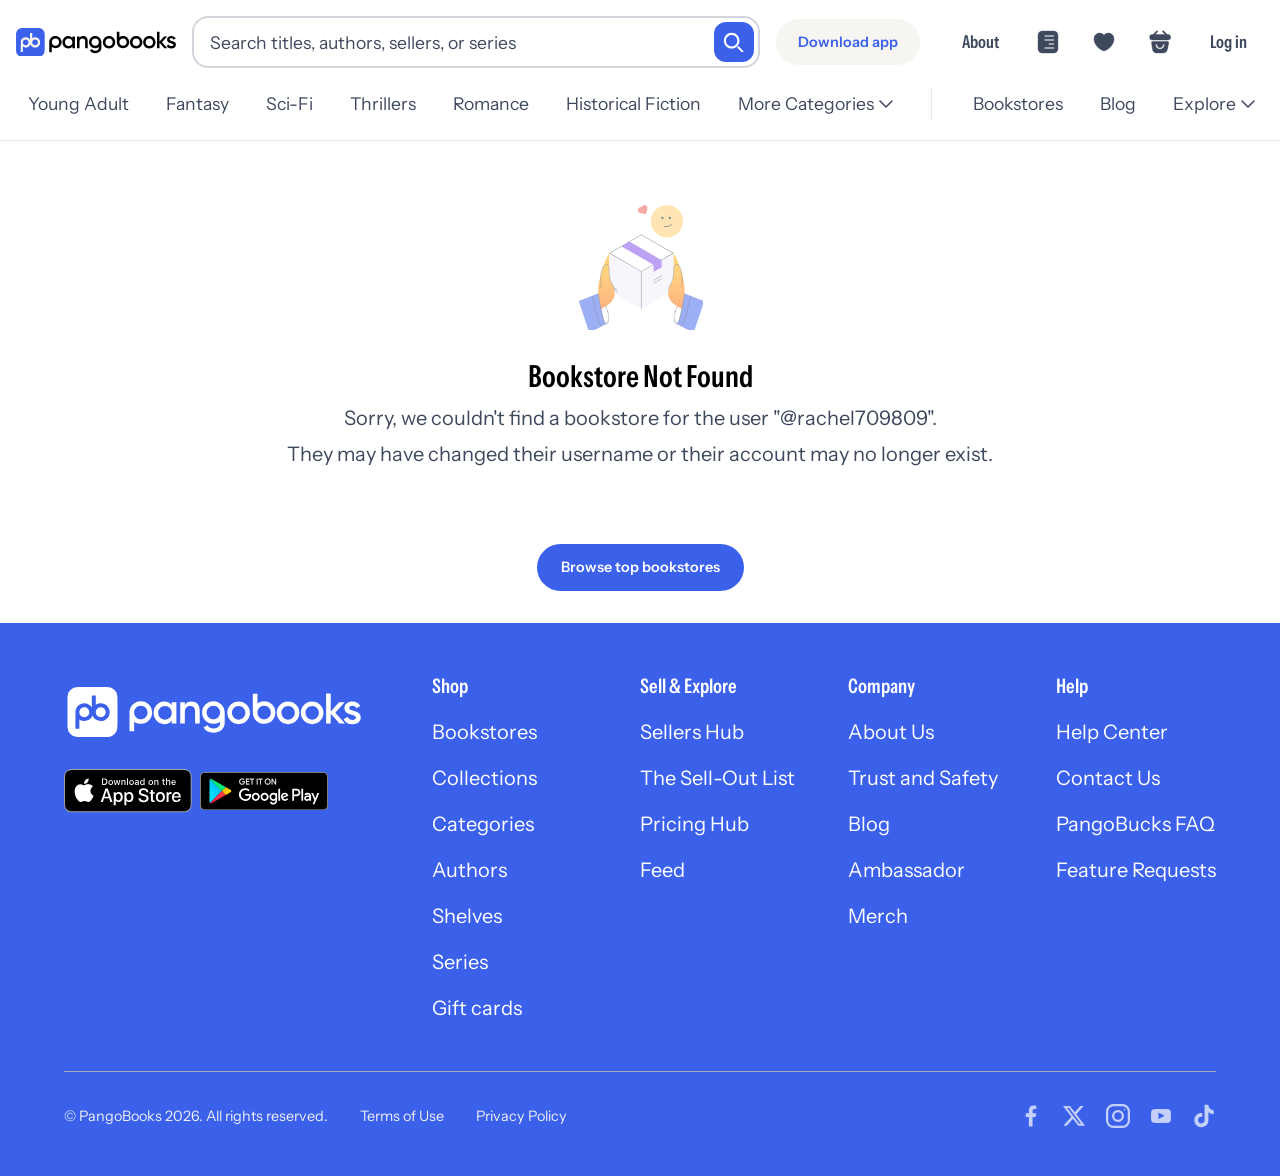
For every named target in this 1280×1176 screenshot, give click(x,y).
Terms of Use (402, 1116)
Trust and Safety (923, 778)
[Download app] (848, 42)
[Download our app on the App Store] (128, 790)
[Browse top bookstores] (640, 567)
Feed (662, 870)
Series (460, 962)
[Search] (734, 42)
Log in (1228, 41)
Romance (504, 103)
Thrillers (393, 103)
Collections (484, 778)
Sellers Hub (692, 732)
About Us (891, 732)
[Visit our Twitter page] (1074, 1116)
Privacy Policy (521, 1116)
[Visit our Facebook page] (1031, 1116)
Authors (469, 870)
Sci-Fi (295, 103)
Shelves (467, 916)
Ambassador (906, 870)
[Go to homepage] (96, 42)
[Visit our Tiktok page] (1204, 1116)
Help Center (1112, 732)
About (980, 41)
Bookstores (1012, 103)
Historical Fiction (649, 103)
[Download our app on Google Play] (264, 791)
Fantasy (200, 103)
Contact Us (1108, 778)
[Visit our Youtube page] (1161, 1116)
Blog (1115, 103)
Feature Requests (1136, 870)
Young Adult (78, 103)
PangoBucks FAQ (1135, 824)
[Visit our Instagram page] (1118, 1116)
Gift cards (477, 1008)
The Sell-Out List (717, 778)
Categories (483, 824)
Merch (878, 916)
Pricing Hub (694, 824)
